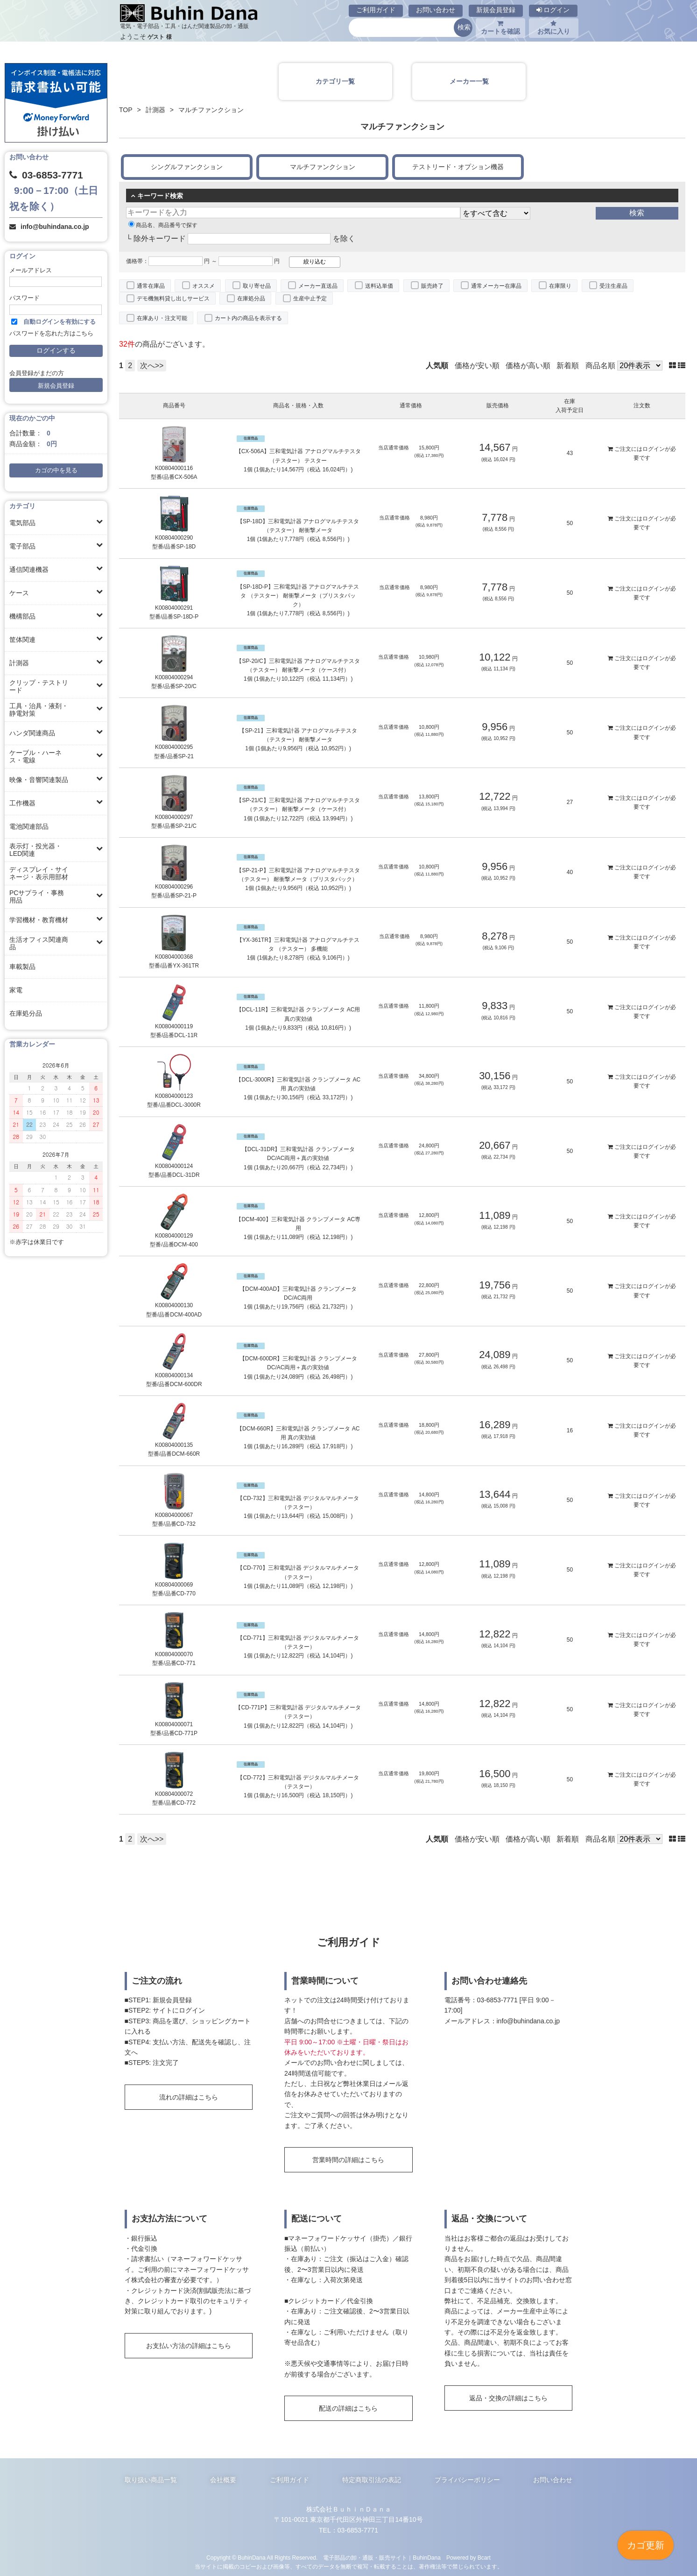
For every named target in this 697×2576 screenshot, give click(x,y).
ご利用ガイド (375, 10)
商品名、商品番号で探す (162, 225)
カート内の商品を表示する (248, 318)
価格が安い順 (477, 366)
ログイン (553, 10)
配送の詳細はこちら (348, 2408)
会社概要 (223, 2479)
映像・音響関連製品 (38, 779)
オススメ (203, 286)
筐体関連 (22, 639)
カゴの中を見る (56, 470)
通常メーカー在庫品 (496, 286)
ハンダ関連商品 (32, 733)
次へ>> (152, 366)
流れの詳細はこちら (188, 2097)
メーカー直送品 (318, 286)
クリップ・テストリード (38, 686)
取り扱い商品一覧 (151, 2479)
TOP (126, 110)
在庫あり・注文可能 (162, 318)
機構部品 (22, 616)
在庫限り (560, 286)
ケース (19, 593)
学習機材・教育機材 (38, 920)
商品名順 (600, 366)
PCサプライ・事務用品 (36, 896)
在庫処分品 (25, 1013)
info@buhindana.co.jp (55, 226)
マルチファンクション (322, 167)
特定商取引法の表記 (371, 2479)
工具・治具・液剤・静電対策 (38, 709)
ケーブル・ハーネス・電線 (35, 756)
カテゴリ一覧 (335, 81)
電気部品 (22, 523)
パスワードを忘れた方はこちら (51, 333)
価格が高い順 (528, 366)
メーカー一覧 (469, 81)
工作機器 (22, 803)
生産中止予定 (310, 298)
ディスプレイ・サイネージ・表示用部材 (38, 873)
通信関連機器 (29, 569)
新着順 (567, 366)
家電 (15, 990)
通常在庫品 (151, 286)
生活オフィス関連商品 (38, 943)
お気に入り (553, 27)
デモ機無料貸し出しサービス (173, 298)
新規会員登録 (495, 10)
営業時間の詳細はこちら (348, 2159)
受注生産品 (613, 286)
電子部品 (22, 546)
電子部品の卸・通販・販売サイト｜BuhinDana (381, 2558)
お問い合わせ (435, 10)
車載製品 (22, 966)
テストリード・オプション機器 (458, 167)
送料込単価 (379, 286)
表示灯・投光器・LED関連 (35, 849)
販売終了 (432, 286)
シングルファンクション (187, 167)
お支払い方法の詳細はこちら (188, 2345)
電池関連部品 (29, 826)
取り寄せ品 (257, 286)
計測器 (19, 663)
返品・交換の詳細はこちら (508, 2398)
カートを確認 (500, 27)
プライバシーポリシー (467, 2479)
